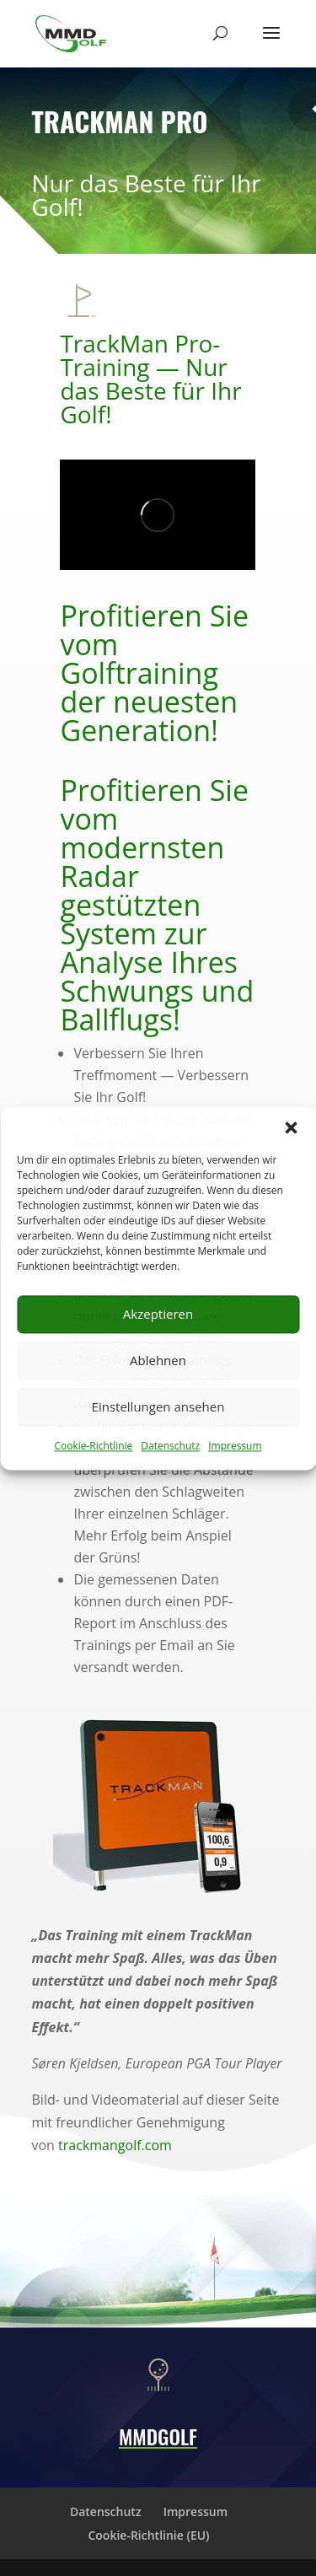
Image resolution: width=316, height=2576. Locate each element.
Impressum (234, 1446)
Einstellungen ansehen (158, 1406)
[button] (290, 1127)
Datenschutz (170, 1446)
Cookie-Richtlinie (93, 1446)
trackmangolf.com (115, 2145)
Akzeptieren (158, 1313)
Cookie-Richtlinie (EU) (148, 2535)
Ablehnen (158, 1360)
